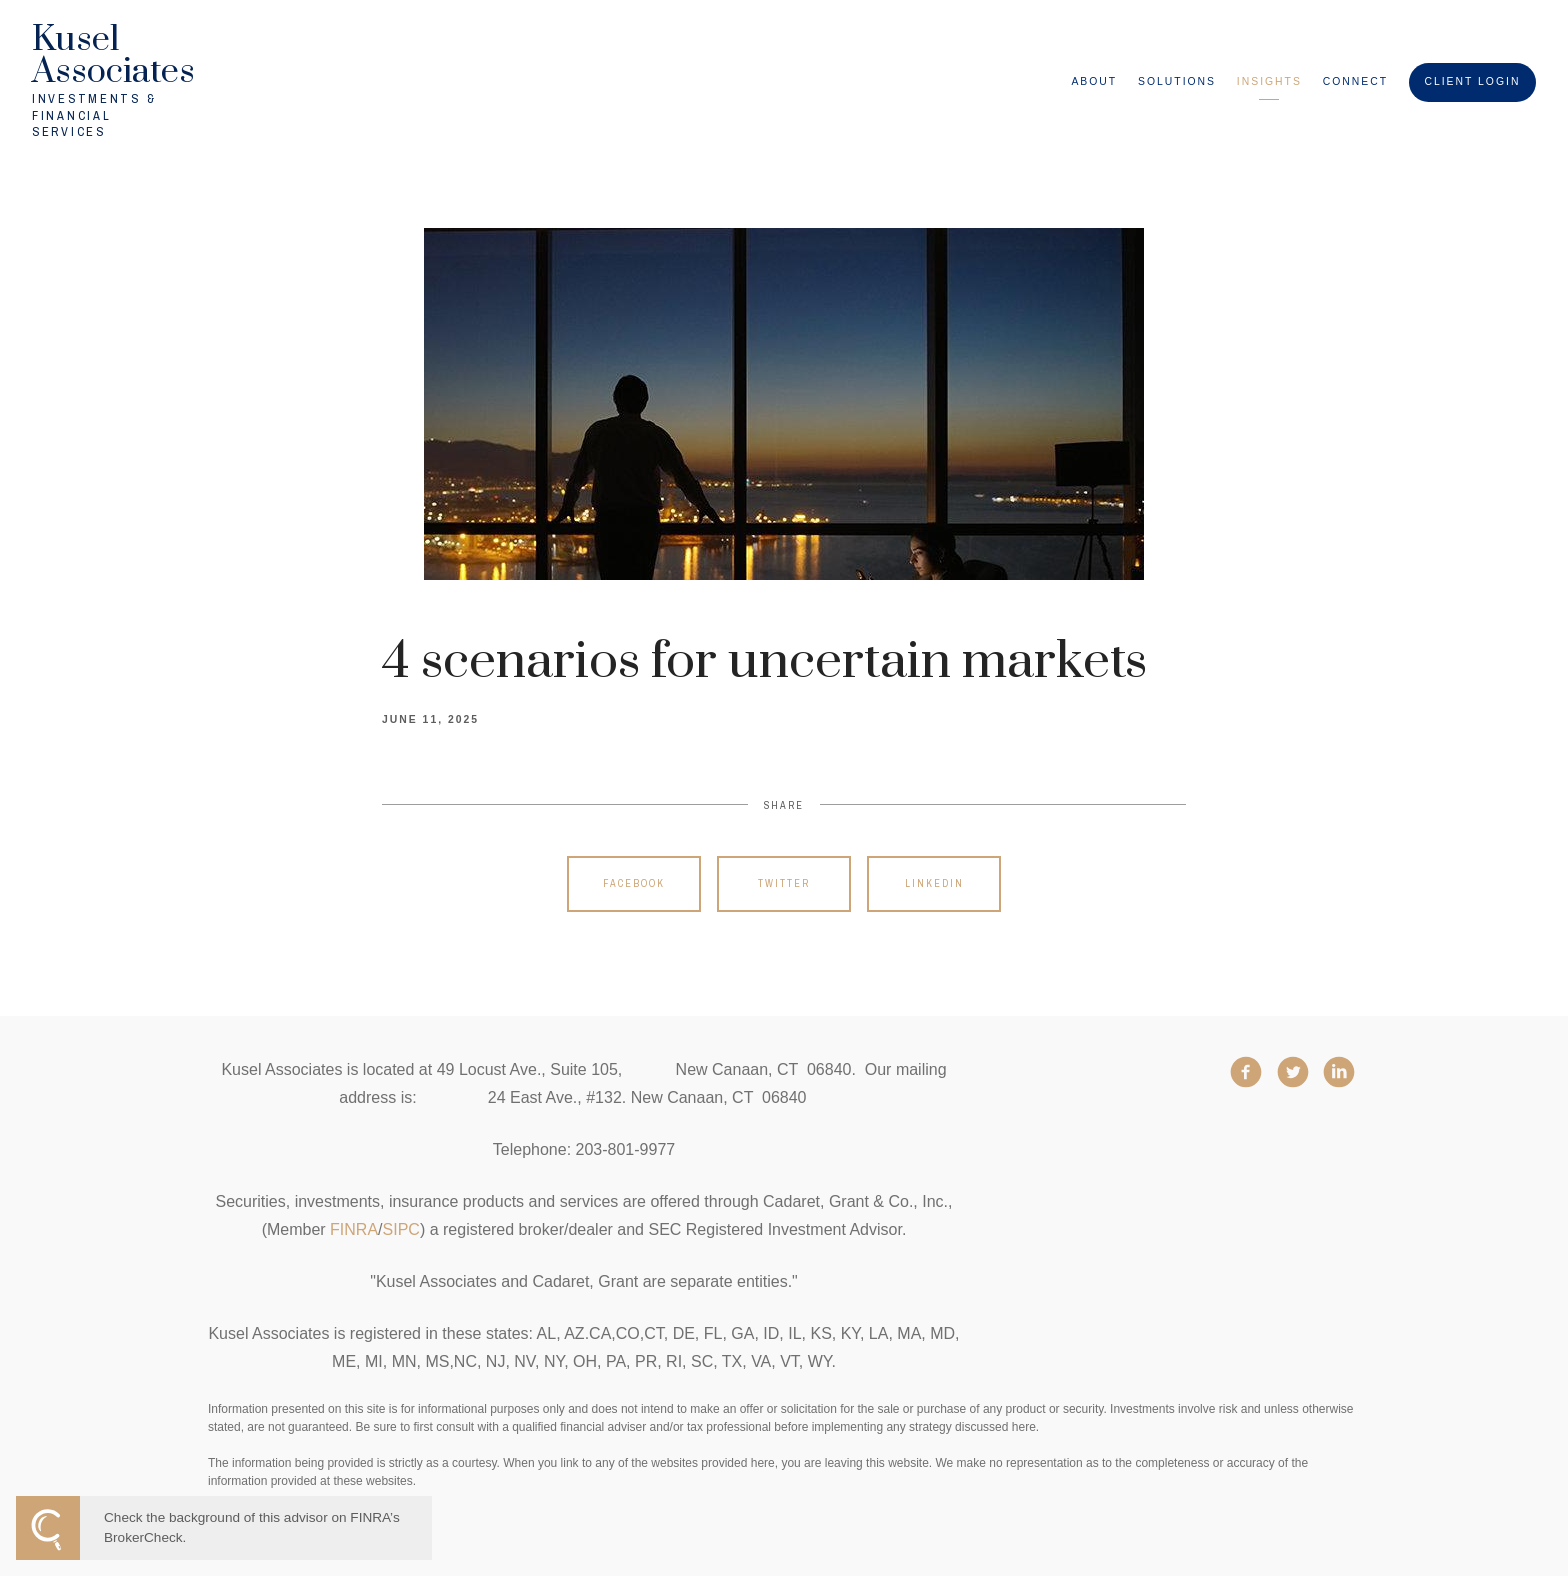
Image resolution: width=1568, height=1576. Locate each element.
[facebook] (1246, 1072)
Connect (1355, 81)
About (1094, 81)
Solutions (1177, 81)
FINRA (354, 1229)
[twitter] (1293, 1072)
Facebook (634, 883)
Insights (1269, 81)
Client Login (1472, 81)
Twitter (784, 883)
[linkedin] (1339, 1072)
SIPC (401, 1229)
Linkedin (934, 883)
